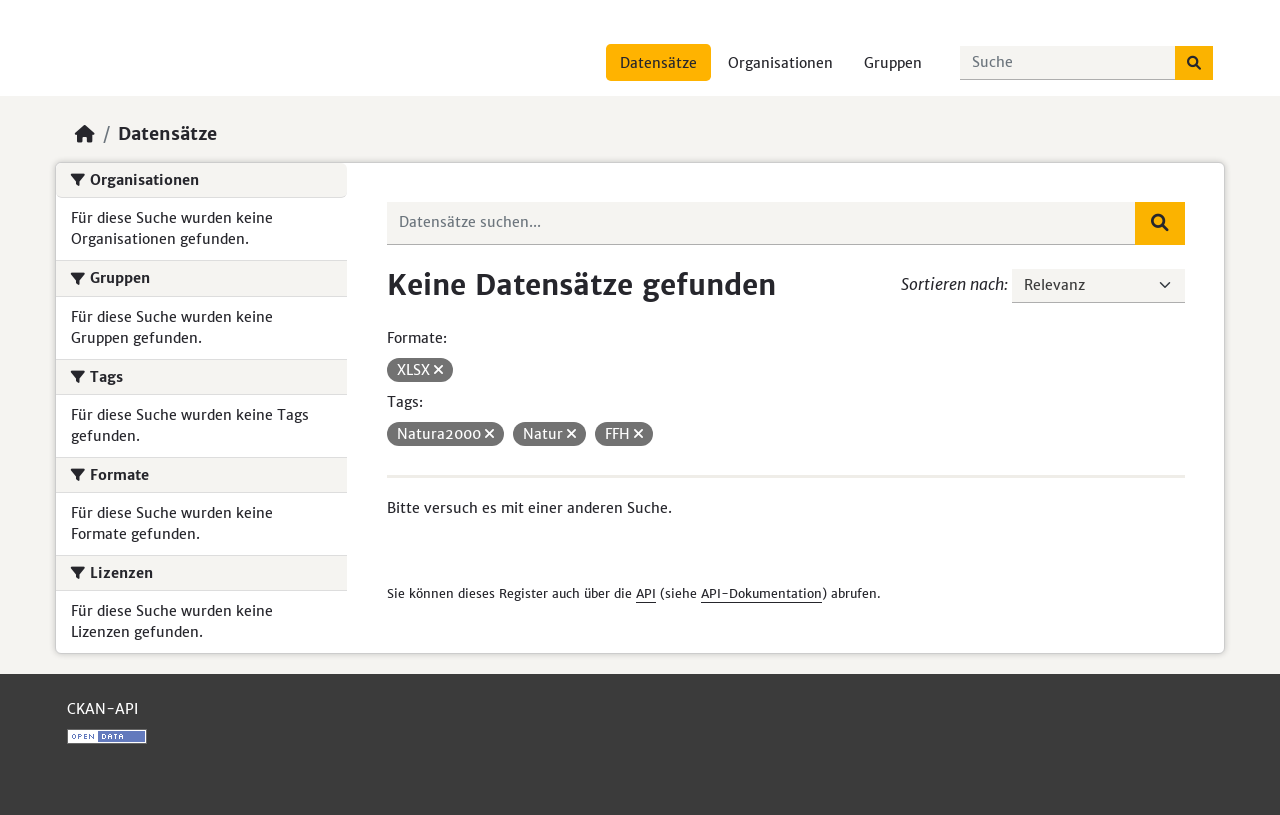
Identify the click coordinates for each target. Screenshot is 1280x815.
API (646, 593)
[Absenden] (1194, 63)
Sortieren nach (952, 284)
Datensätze (658, 63)
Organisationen (780, 63)
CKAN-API (102, 709)
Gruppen (893, 63)
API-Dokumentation (761, 593)
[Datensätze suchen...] (1068, 63)
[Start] (85, 134)
